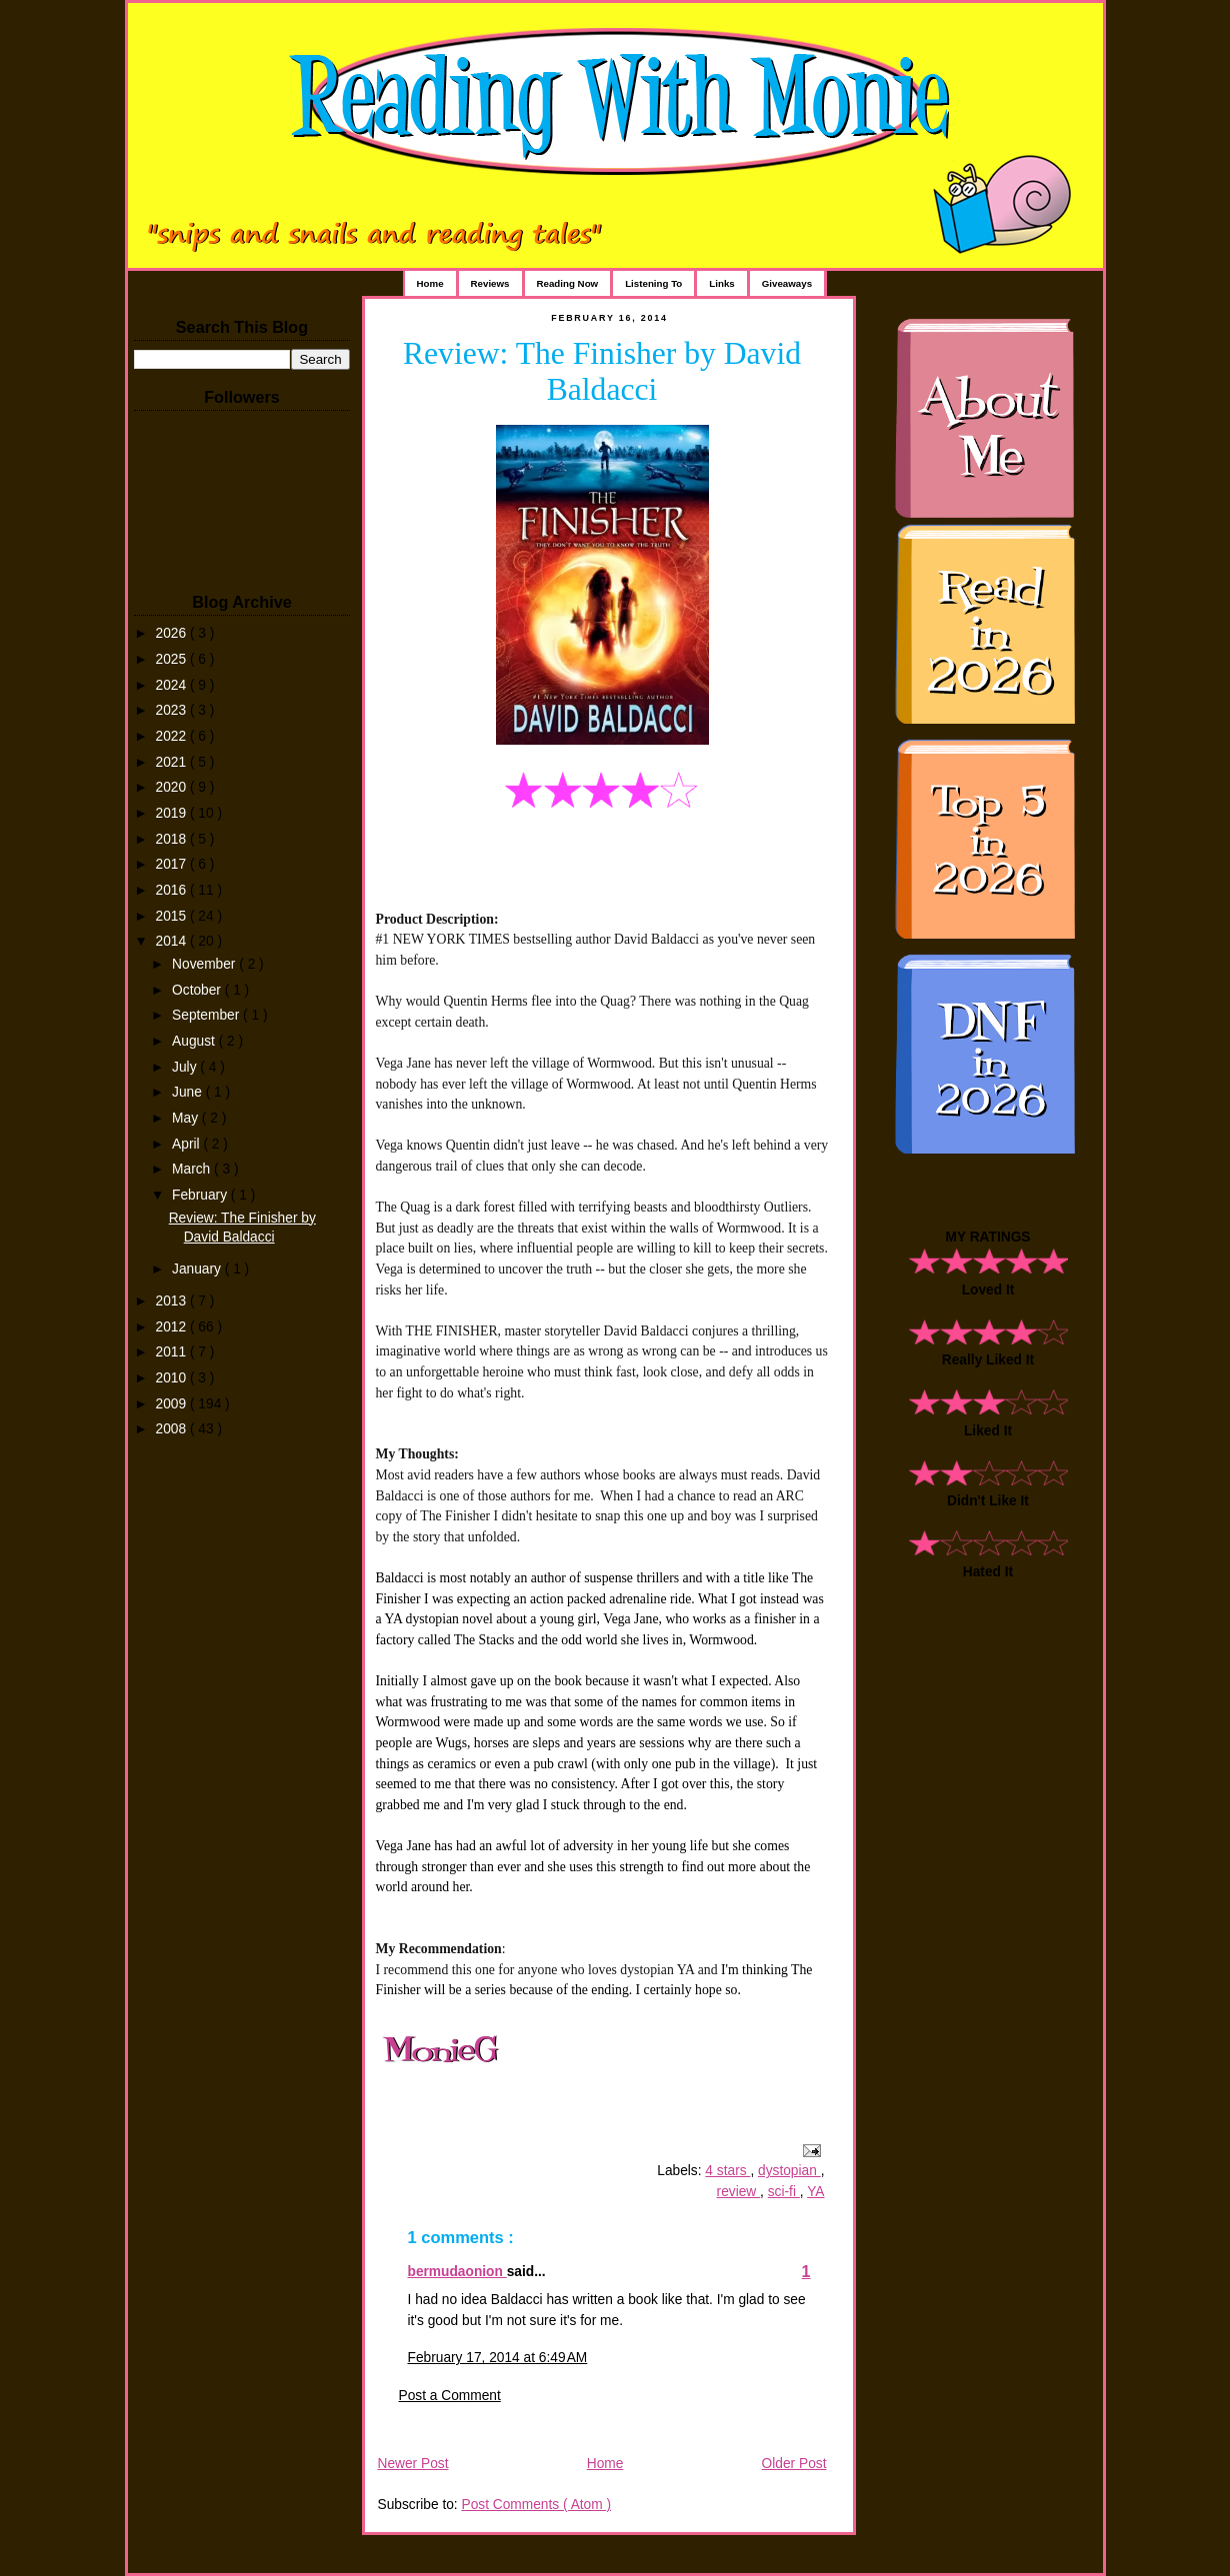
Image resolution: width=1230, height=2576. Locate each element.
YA (815, 2191)
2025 (173, 659)
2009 (173, 1403)
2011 (173, 1351)
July (186, 1067)
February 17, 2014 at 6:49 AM (498, 2357)
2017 (173, 864)
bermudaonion (457, 2271)
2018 (173, 839)
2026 (173, 633)
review (739, 2191)
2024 (173, 685)
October (198, 990)
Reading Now (568, 283)
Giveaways (787, 283)
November (205, 964)
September (207, 1015)
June (189, 1092)
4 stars (727, 2170)
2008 (173, 1428)
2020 (173, 787)
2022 (173, 736)
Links (721, 283)
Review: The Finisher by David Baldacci (602, 371)
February (201, 1195)
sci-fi (784, 2191)
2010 (173, 1377)
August (195, 1041)
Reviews (490, 283)
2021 (173, 762)
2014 (173, 941)
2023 (173, 710)
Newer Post (413, 2463)
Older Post (794, 2463)
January (198, 1269)
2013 (173, 1300)
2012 (173, 1326)
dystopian (789, 2170)
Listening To (653, 283)
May (187, 1118)
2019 (173, 813)
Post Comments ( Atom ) (536, 2504)
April (187, 1144)
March (193, 1169)
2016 (173, 890)
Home (430, 283)
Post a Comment (450, 2395)
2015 (173, 916)
